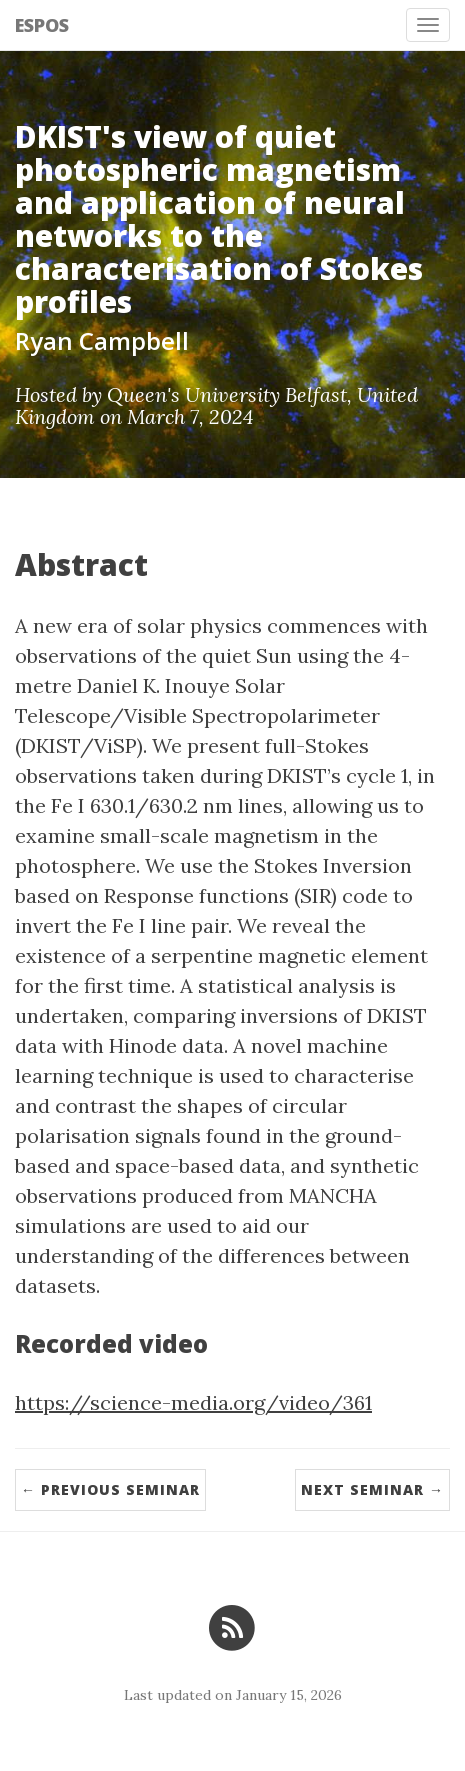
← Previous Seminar (110, 1489)
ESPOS (42, 25)
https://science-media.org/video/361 (193, 1402)
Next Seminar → (372, 1489)
